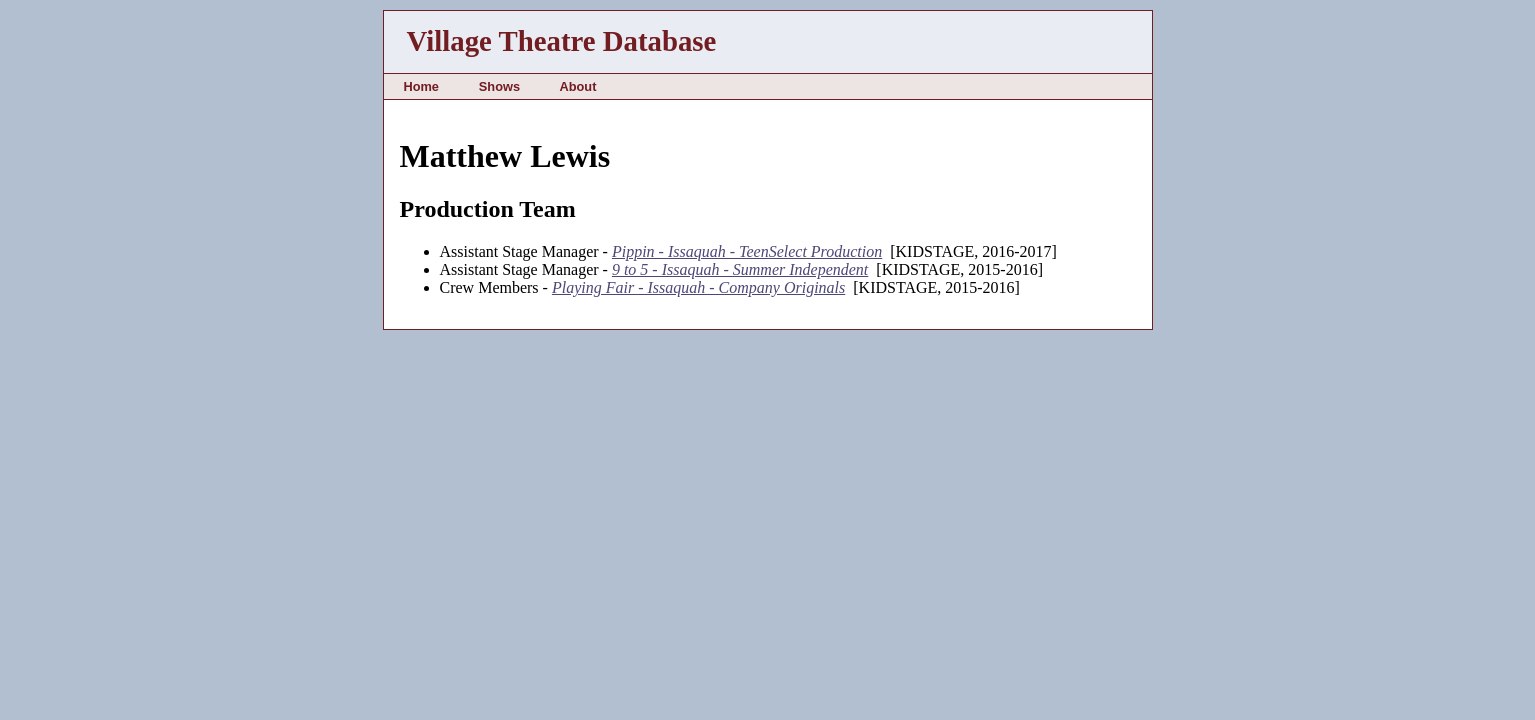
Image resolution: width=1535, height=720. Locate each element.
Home (421, 86)
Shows (499, 86)
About (577, 86)
